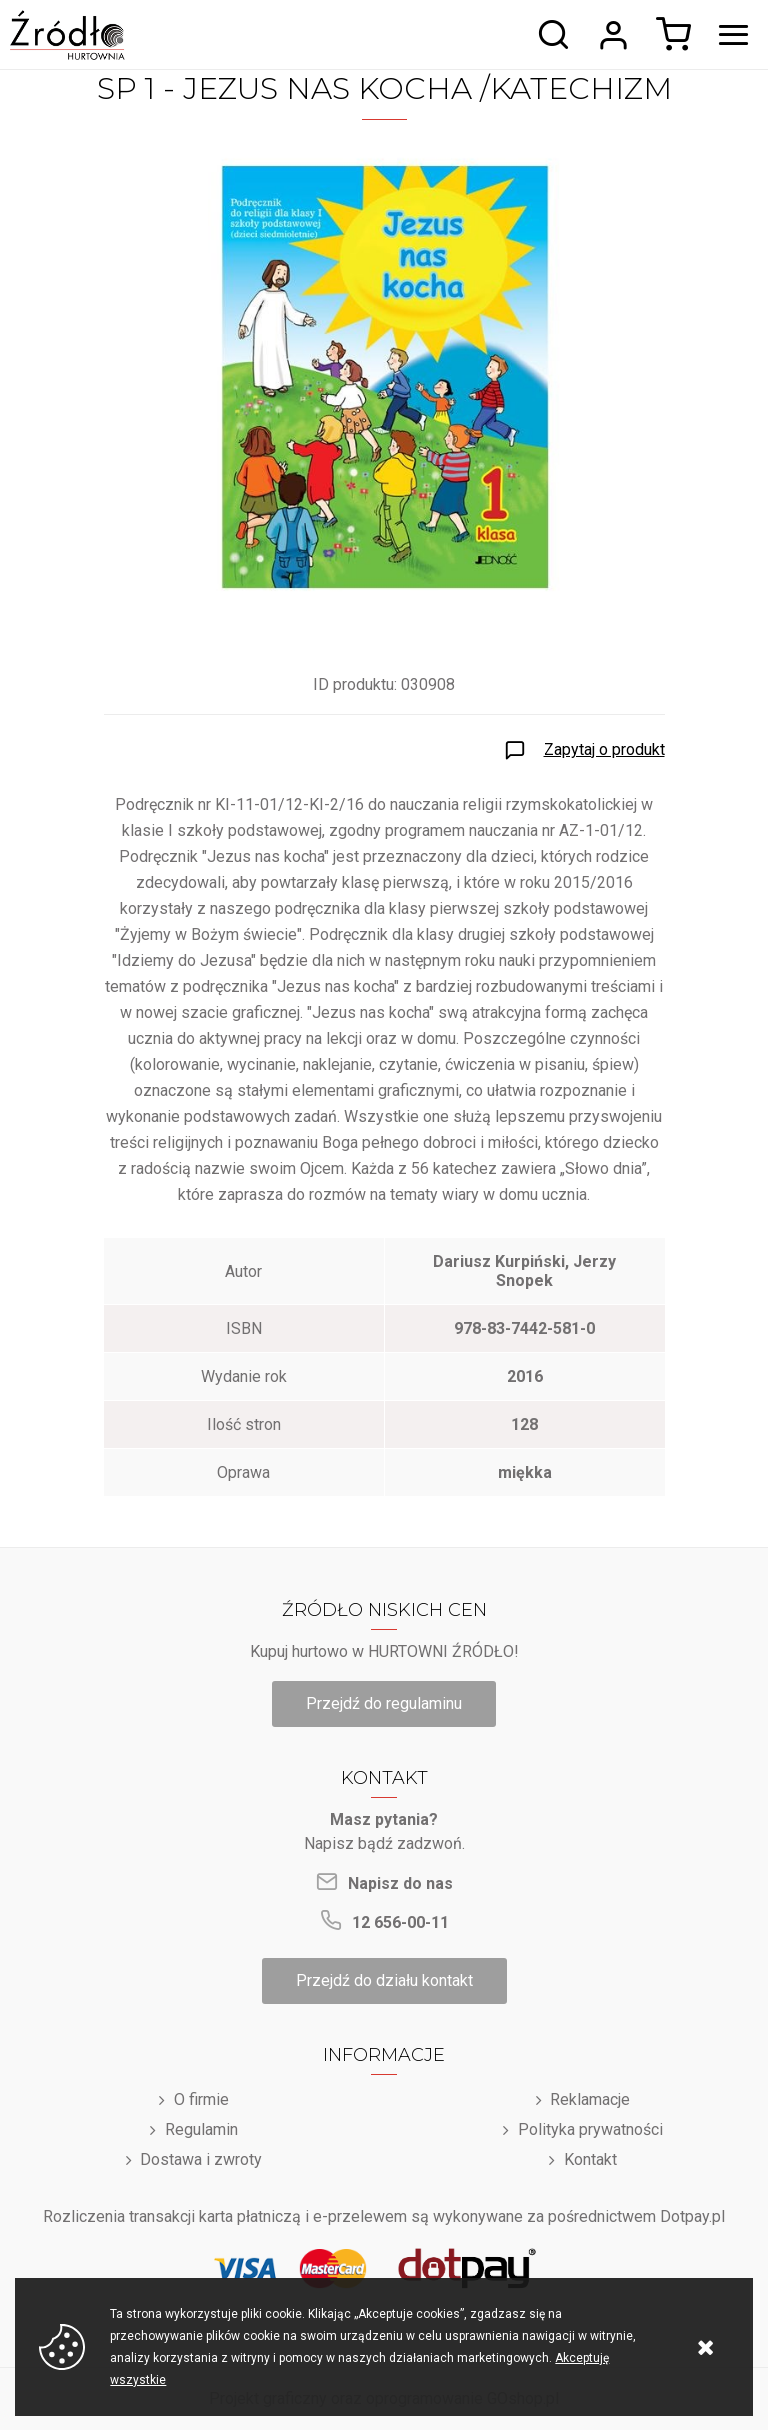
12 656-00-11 (400, 1922)
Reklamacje (590, 2099)
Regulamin (201, 2129)
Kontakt (590, 2159)
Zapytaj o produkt (604, 749)
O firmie (201, 2099)
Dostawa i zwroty (201, 2159)
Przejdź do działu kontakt (384, 1980)
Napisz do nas (400, 1883)
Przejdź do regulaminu (384, 1703)
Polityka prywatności (590, 2129)
